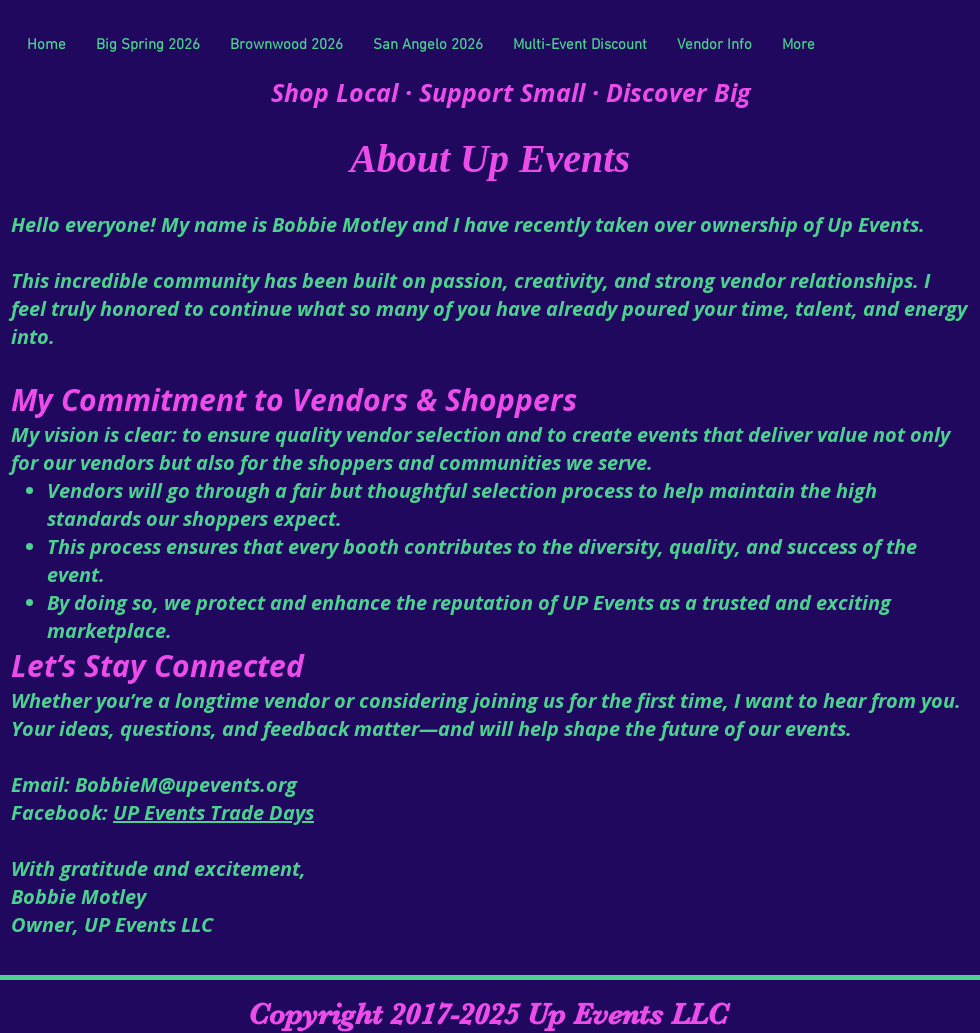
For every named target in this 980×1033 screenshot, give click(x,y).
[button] (714, 45)
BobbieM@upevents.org (186, 784)
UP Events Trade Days (213, 812)
